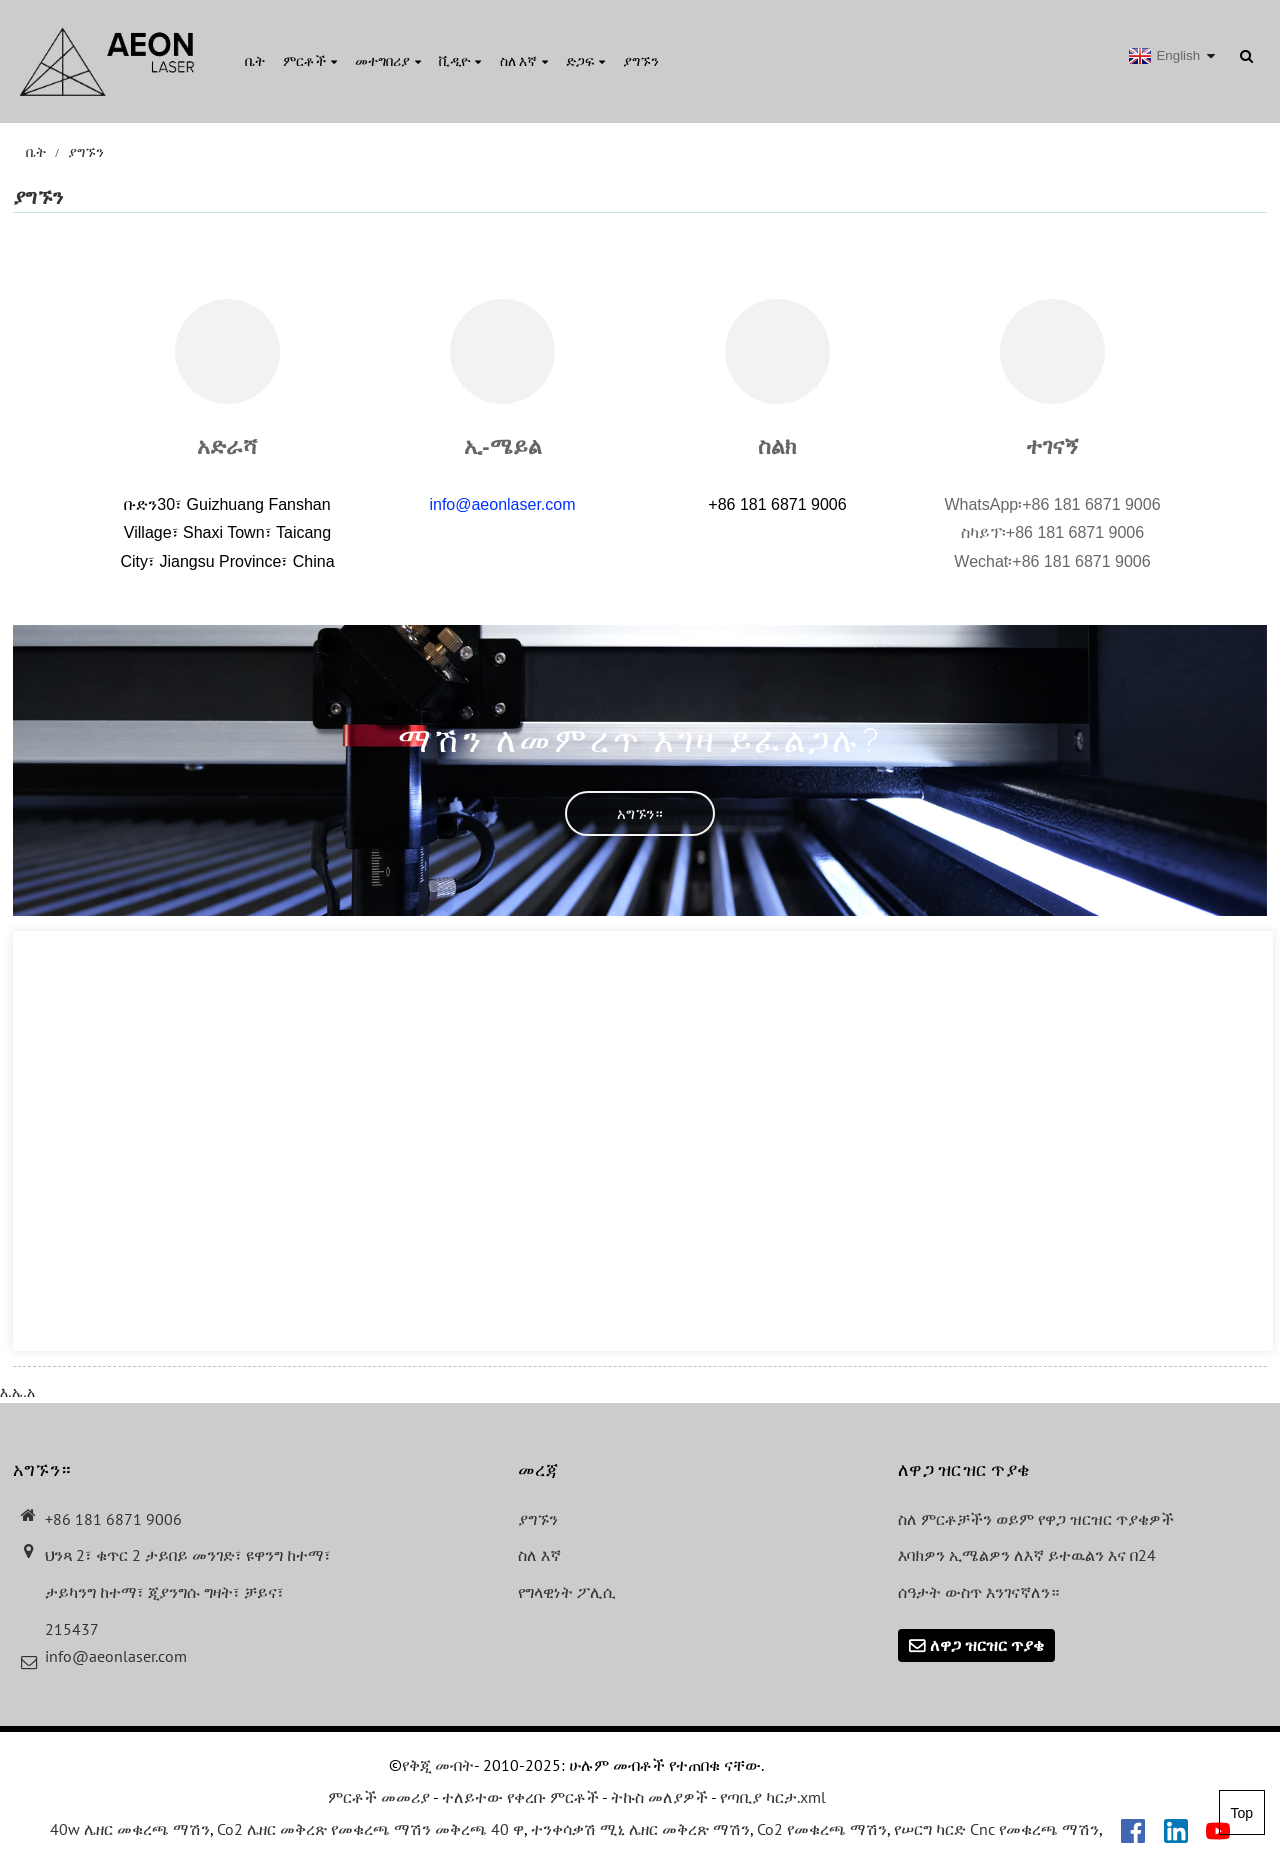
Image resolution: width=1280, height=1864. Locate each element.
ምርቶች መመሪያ (379, 1797)
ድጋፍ (585, 61)
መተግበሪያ (388, 61)
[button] (640, 813)
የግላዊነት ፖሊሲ (567, 1592)
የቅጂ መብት (438, 1765)
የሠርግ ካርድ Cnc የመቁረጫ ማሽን (996, 1829)
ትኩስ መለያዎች (659, 1797)
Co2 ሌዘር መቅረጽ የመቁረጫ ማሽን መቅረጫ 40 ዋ (370, 1829)
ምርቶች (310, 61)
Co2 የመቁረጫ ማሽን (822, 1829)
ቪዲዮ (460, 61)
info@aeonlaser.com (502, 504)
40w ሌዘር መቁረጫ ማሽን (130, 1829)
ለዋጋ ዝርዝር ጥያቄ (987, 1645)
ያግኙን (641, 61)
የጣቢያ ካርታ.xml (773, 1797)
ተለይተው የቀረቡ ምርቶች (520, 1797)
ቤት (255, 61)
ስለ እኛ (524, 61)
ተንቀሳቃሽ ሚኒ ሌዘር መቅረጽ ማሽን (640, 1829)
